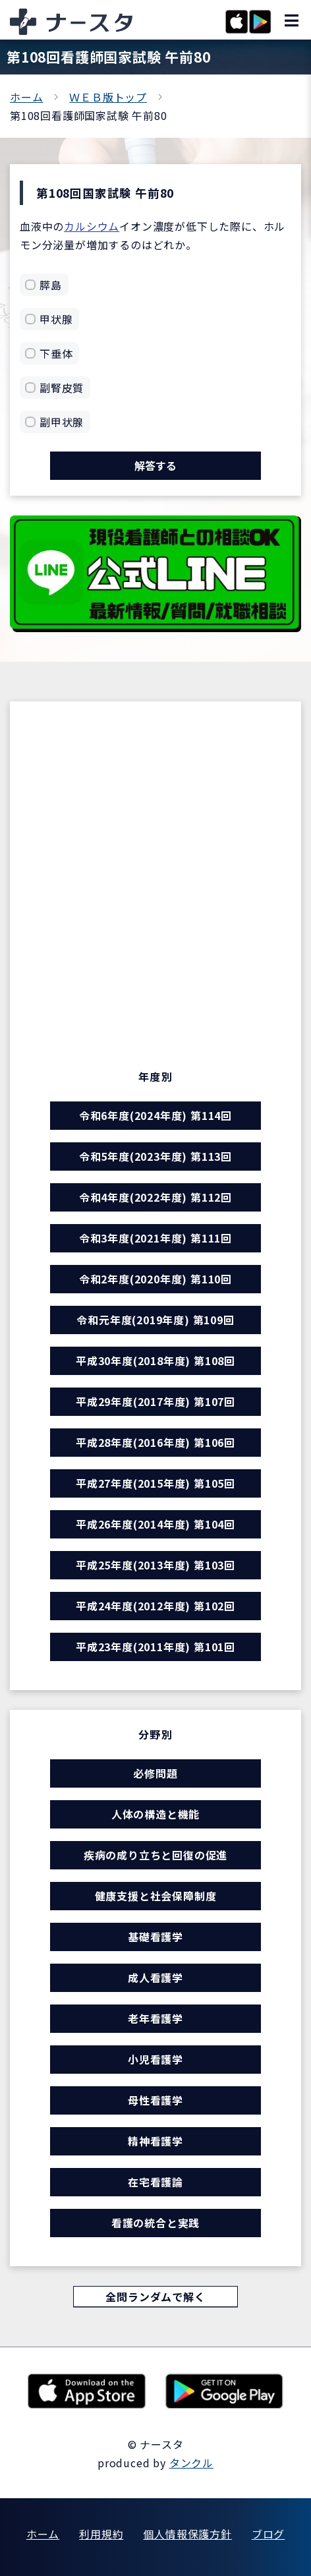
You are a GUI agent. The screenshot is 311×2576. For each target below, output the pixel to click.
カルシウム (91, 226)
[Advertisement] (155, 880)
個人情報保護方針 (187, 2534)
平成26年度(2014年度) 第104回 (155, 1524)
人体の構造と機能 (155, 1814)
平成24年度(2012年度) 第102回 (155, 1606)
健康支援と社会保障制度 (156, 1896)
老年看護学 (155, 2018)
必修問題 (155, 1773)
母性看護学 (155, 2100)
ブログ (268, 2534)
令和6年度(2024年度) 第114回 (155, 1115)
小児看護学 (155, 2059)
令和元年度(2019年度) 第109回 (155, 1320)
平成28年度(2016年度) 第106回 (155, 1442)
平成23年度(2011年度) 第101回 (155, 1646)
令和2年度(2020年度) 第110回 (155, 1279)
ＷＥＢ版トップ (108, 97)
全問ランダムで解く (155, 2296)
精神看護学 (155, 2141)
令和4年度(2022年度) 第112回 (155, 1197)
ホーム (26, 97)
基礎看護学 (155, 1937)
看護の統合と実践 (155, 2223)
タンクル (191, 2463)
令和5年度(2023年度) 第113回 (155, 1156)
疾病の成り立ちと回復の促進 (155, 1855)
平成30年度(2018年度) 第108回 (155, 1360)
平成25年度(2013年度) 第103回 (155, 1565)
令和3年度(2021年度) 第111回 (155, 1238)
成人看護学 (155, 1977)
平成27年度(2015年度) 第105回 (155, 1483)
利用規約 (101, 2534)
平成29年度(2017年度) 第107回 (155, 1401)
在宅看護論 (155, 2182)
